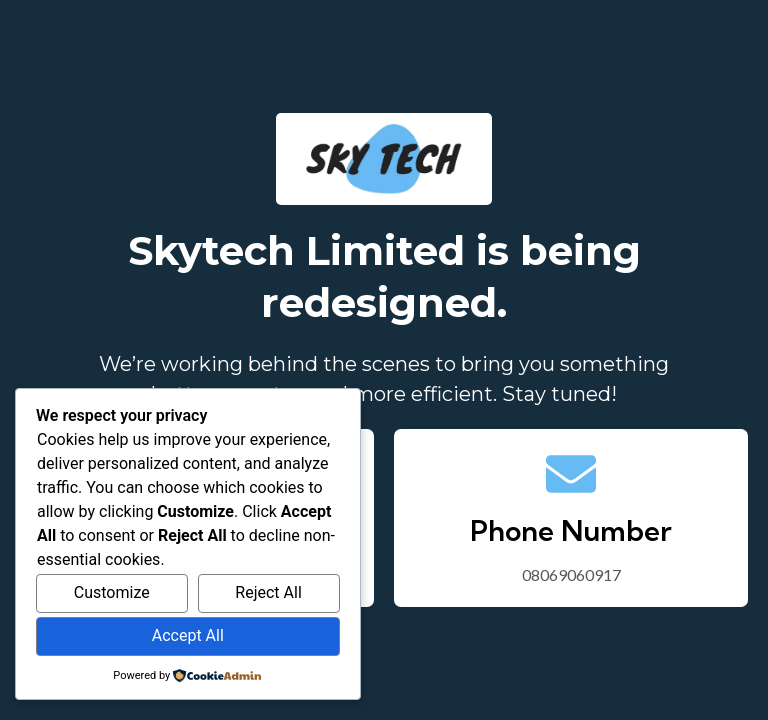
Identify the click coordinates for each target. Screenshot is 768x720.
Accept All (188, 635)
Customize (112, 592)
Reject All (268, 592)
